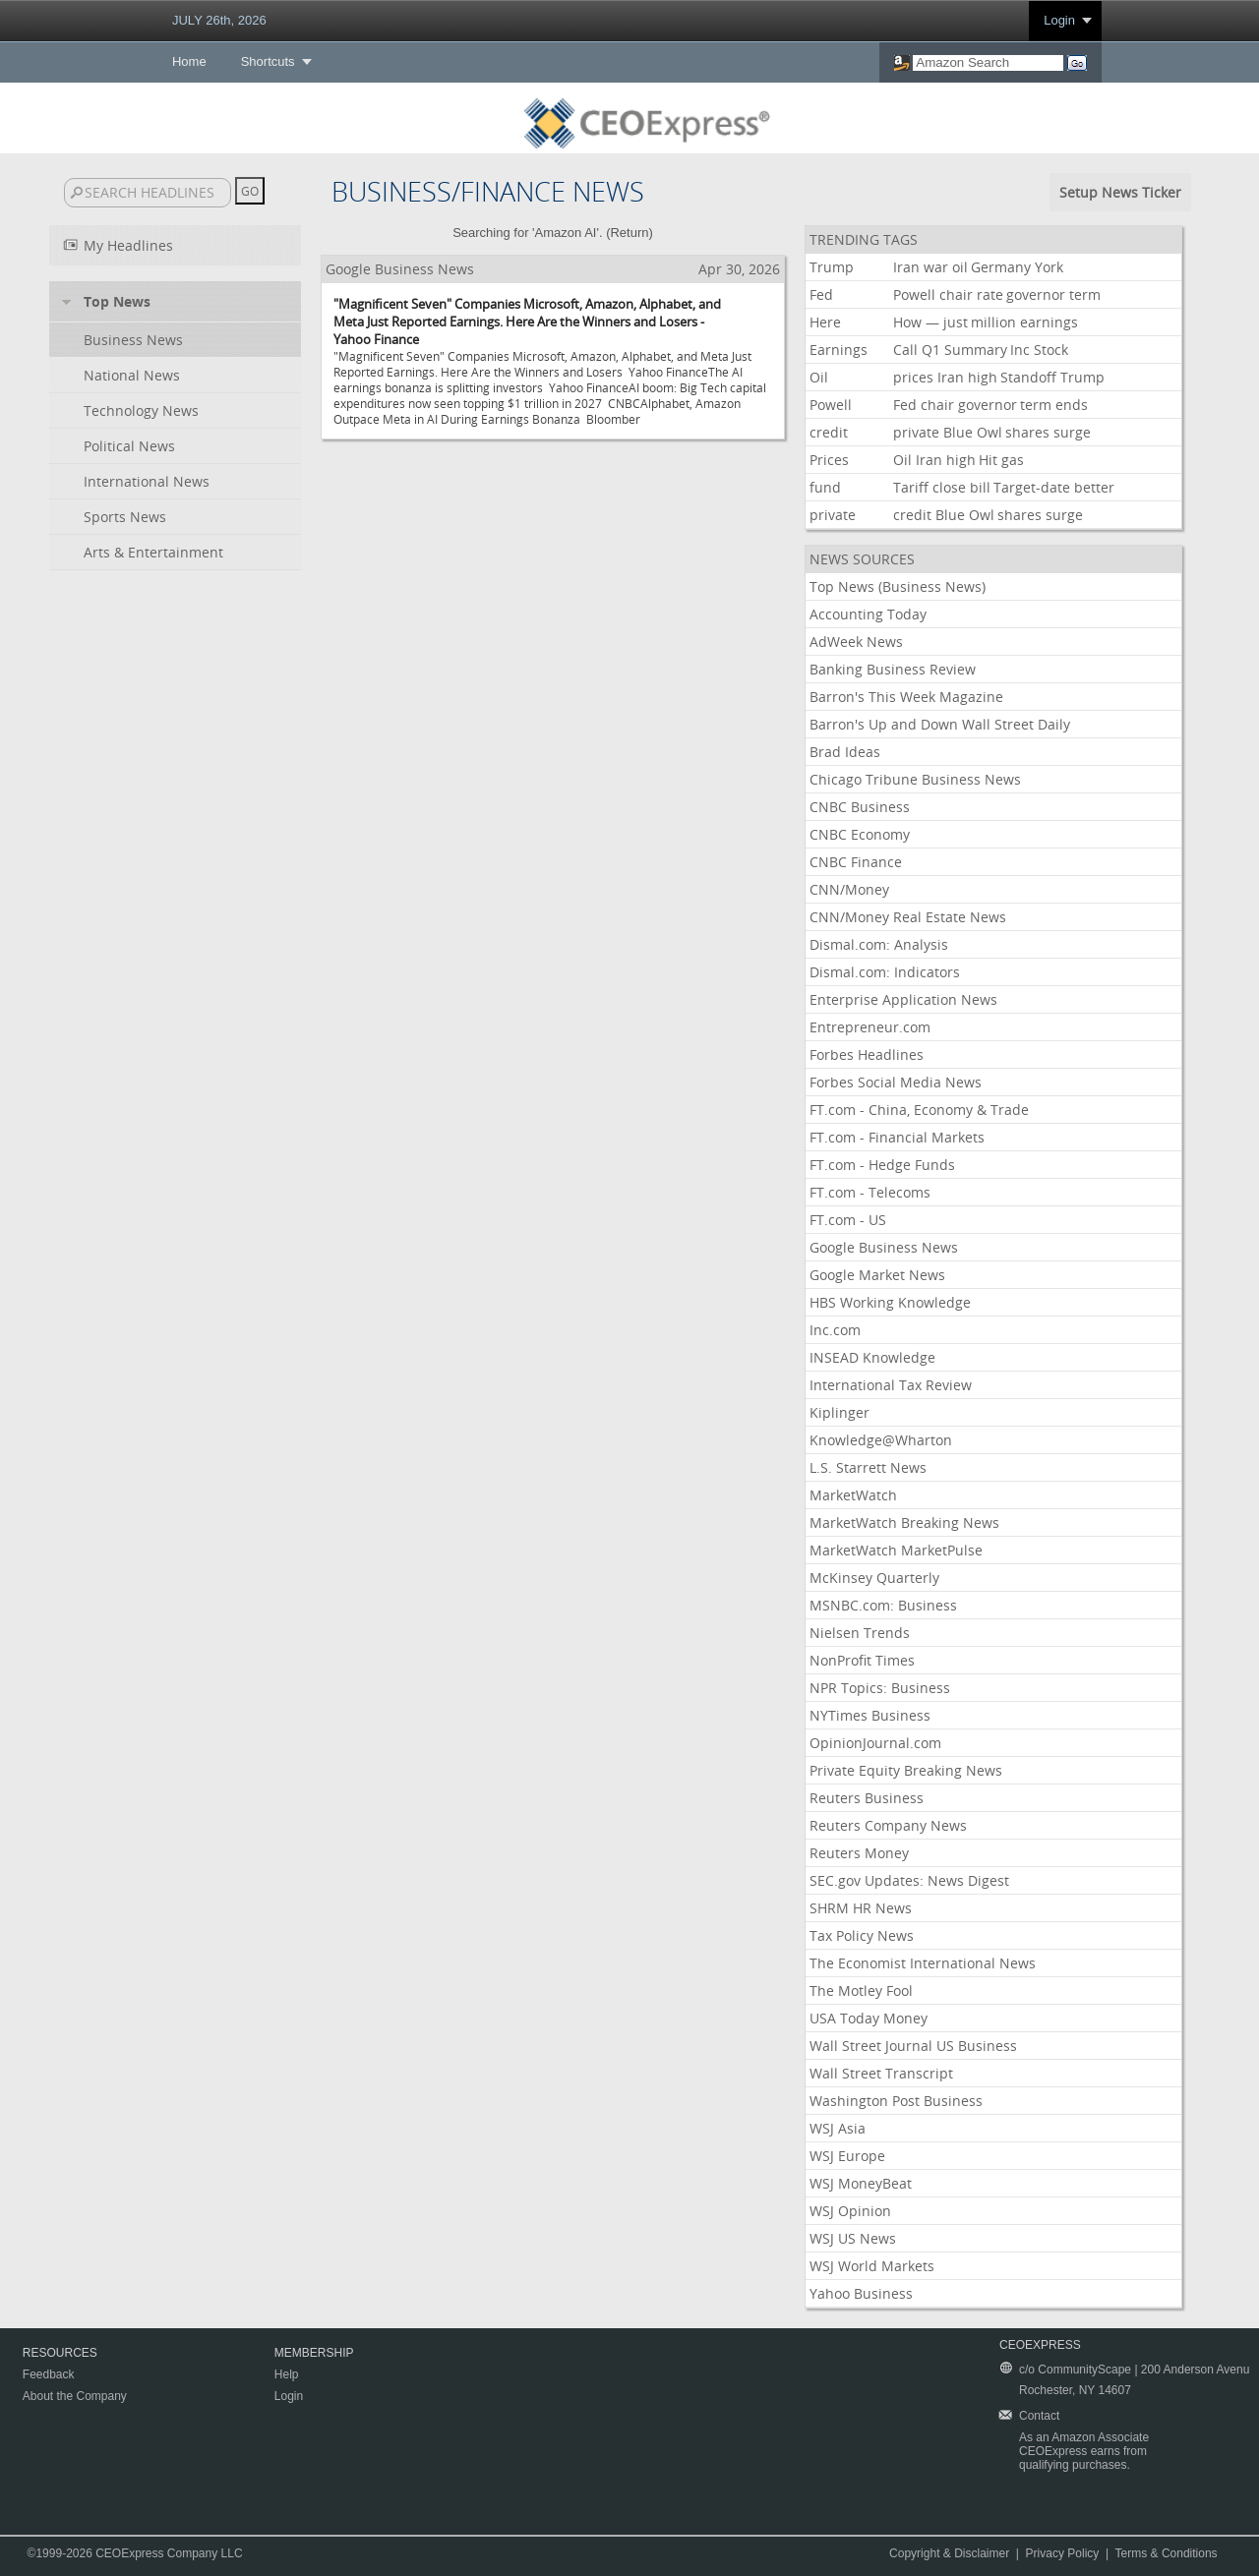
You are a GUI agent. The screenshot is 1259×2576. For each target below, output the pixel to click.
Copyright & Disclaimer (949, 2553)
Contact (1039, 2416)
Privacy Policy (1063, 2553)
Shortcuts (268, 61)
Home (189, 61)
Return (629, 232)
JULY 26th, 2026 (219, 20)
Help (286, 2374)
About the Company (75, 2396)
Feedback (49, 2374)
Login (1059, 20)
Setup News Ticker (1120, 192)
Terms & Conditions (1166, 2553)
